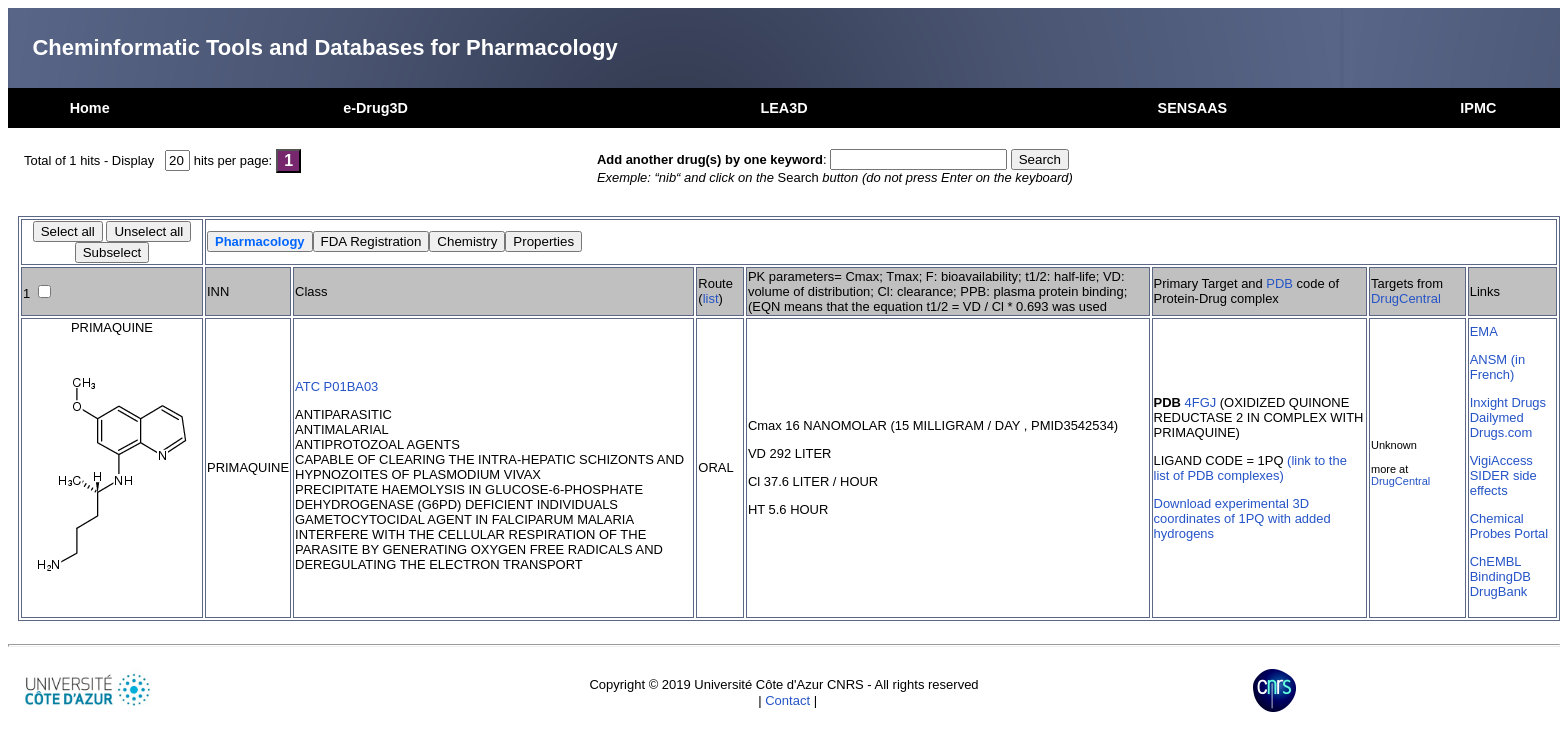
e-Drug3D (375, 108)
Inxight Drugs (1508, 402)
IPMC (1478, 108)
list (711, 298)
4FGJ (1201, 402)
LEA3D (783, 108)
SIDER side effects (1503, 483)
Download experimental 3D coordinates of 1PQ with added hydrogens (1242, 518)
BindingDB (1500, 576)
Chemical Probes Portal (1509, 526)
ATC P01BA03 (336, 386)
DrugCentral (1406, 298)
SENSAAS (1193, 108)
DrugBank (1499, 591)
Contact (787, 700)
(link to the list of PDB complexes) (1250, 468)
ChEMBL (1496, 561)
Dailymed (1497, 417)
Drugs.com (1501, 432)
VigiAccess (1501, 460)
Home (90, 108)
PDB (1279, 283)
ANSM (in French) (1497, 367)
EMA (1484, 331)
